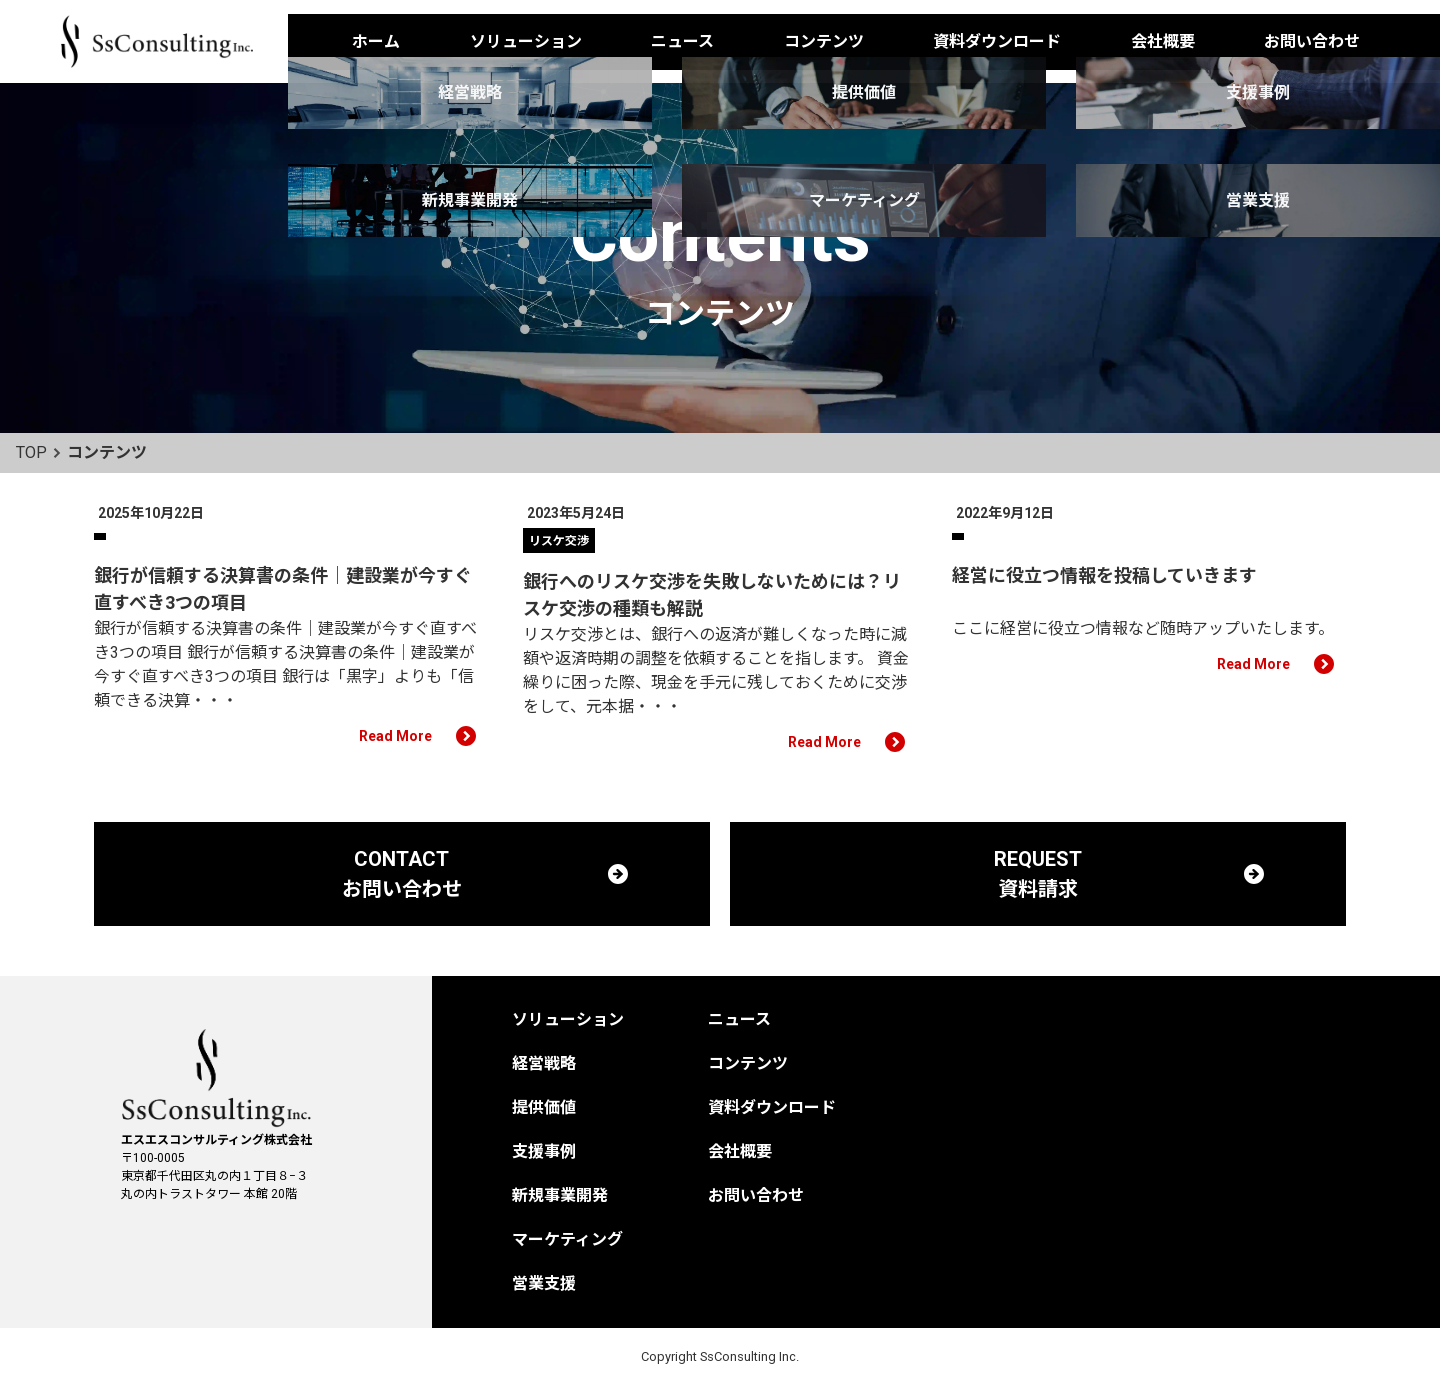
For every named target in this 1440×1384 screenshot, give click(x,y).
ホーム (376, 41)
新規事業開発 (560, 1195)
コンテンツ (824, 41)
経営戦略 (544, 1063)
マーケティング (567, 1239)
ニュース (682, 41)
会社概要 (1163, 41)
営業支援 (544, 1283)
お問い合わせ (1312, 41)
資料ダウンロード (997, 41)
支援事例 (544, 1151)
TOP (31, 452)
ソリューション (526, 41)
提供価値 (544, 1107)
